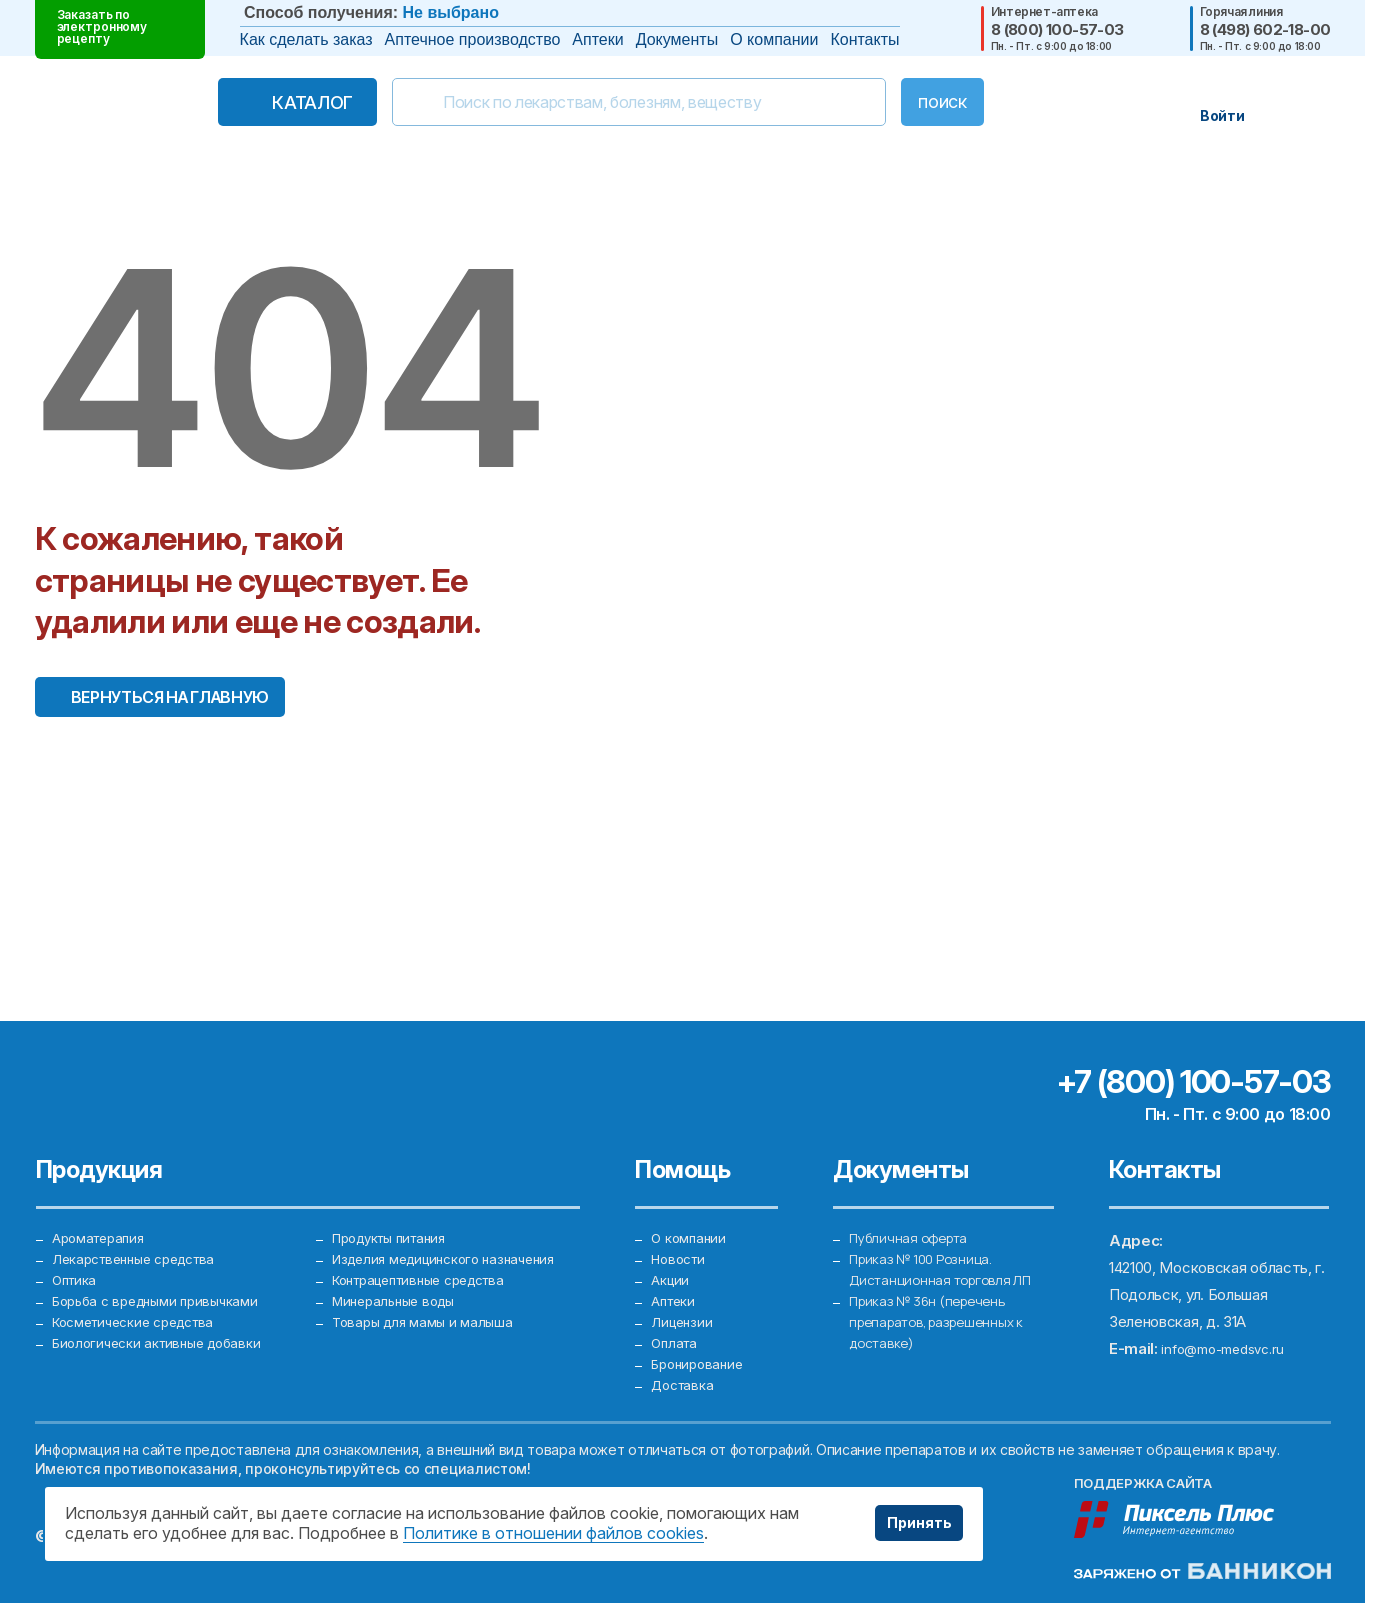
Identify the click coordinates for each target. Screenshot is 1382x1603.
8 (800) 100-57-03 (1057, 29)
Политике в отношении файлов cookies (553, 1533)
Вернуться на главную (170, 697)
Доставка (686, 1381)
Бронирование (700, 1354)
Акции (672, 1246)
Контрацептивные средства (431, 1246)
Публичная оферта (914, 1192)
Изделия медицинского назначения (454, 1219)
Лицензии (684, 1300)
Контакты (864, 39)
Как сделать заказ (306, 39)
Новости (681, 1219)
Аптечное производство (473, 39)
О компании (774, 39)
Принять (912, 1523)
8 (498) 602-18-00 (1265, 29)
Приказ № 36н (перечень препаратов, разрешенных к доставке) (946, 1300)
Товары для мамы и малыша (428, 1300)
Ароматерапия (103, 1192)
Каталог (271, 102)
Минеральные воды (399, 1273)
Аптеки (597, 39)
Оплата (676, 1327)
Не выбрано (451, 12)
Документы (677, 39)
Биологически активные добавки (165, 1327)
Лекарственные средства (143, 1219)
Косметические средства (143, 1300)
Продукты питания (397, 1192)
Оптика (77, 1246)
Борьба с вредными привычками (164, 1273)
